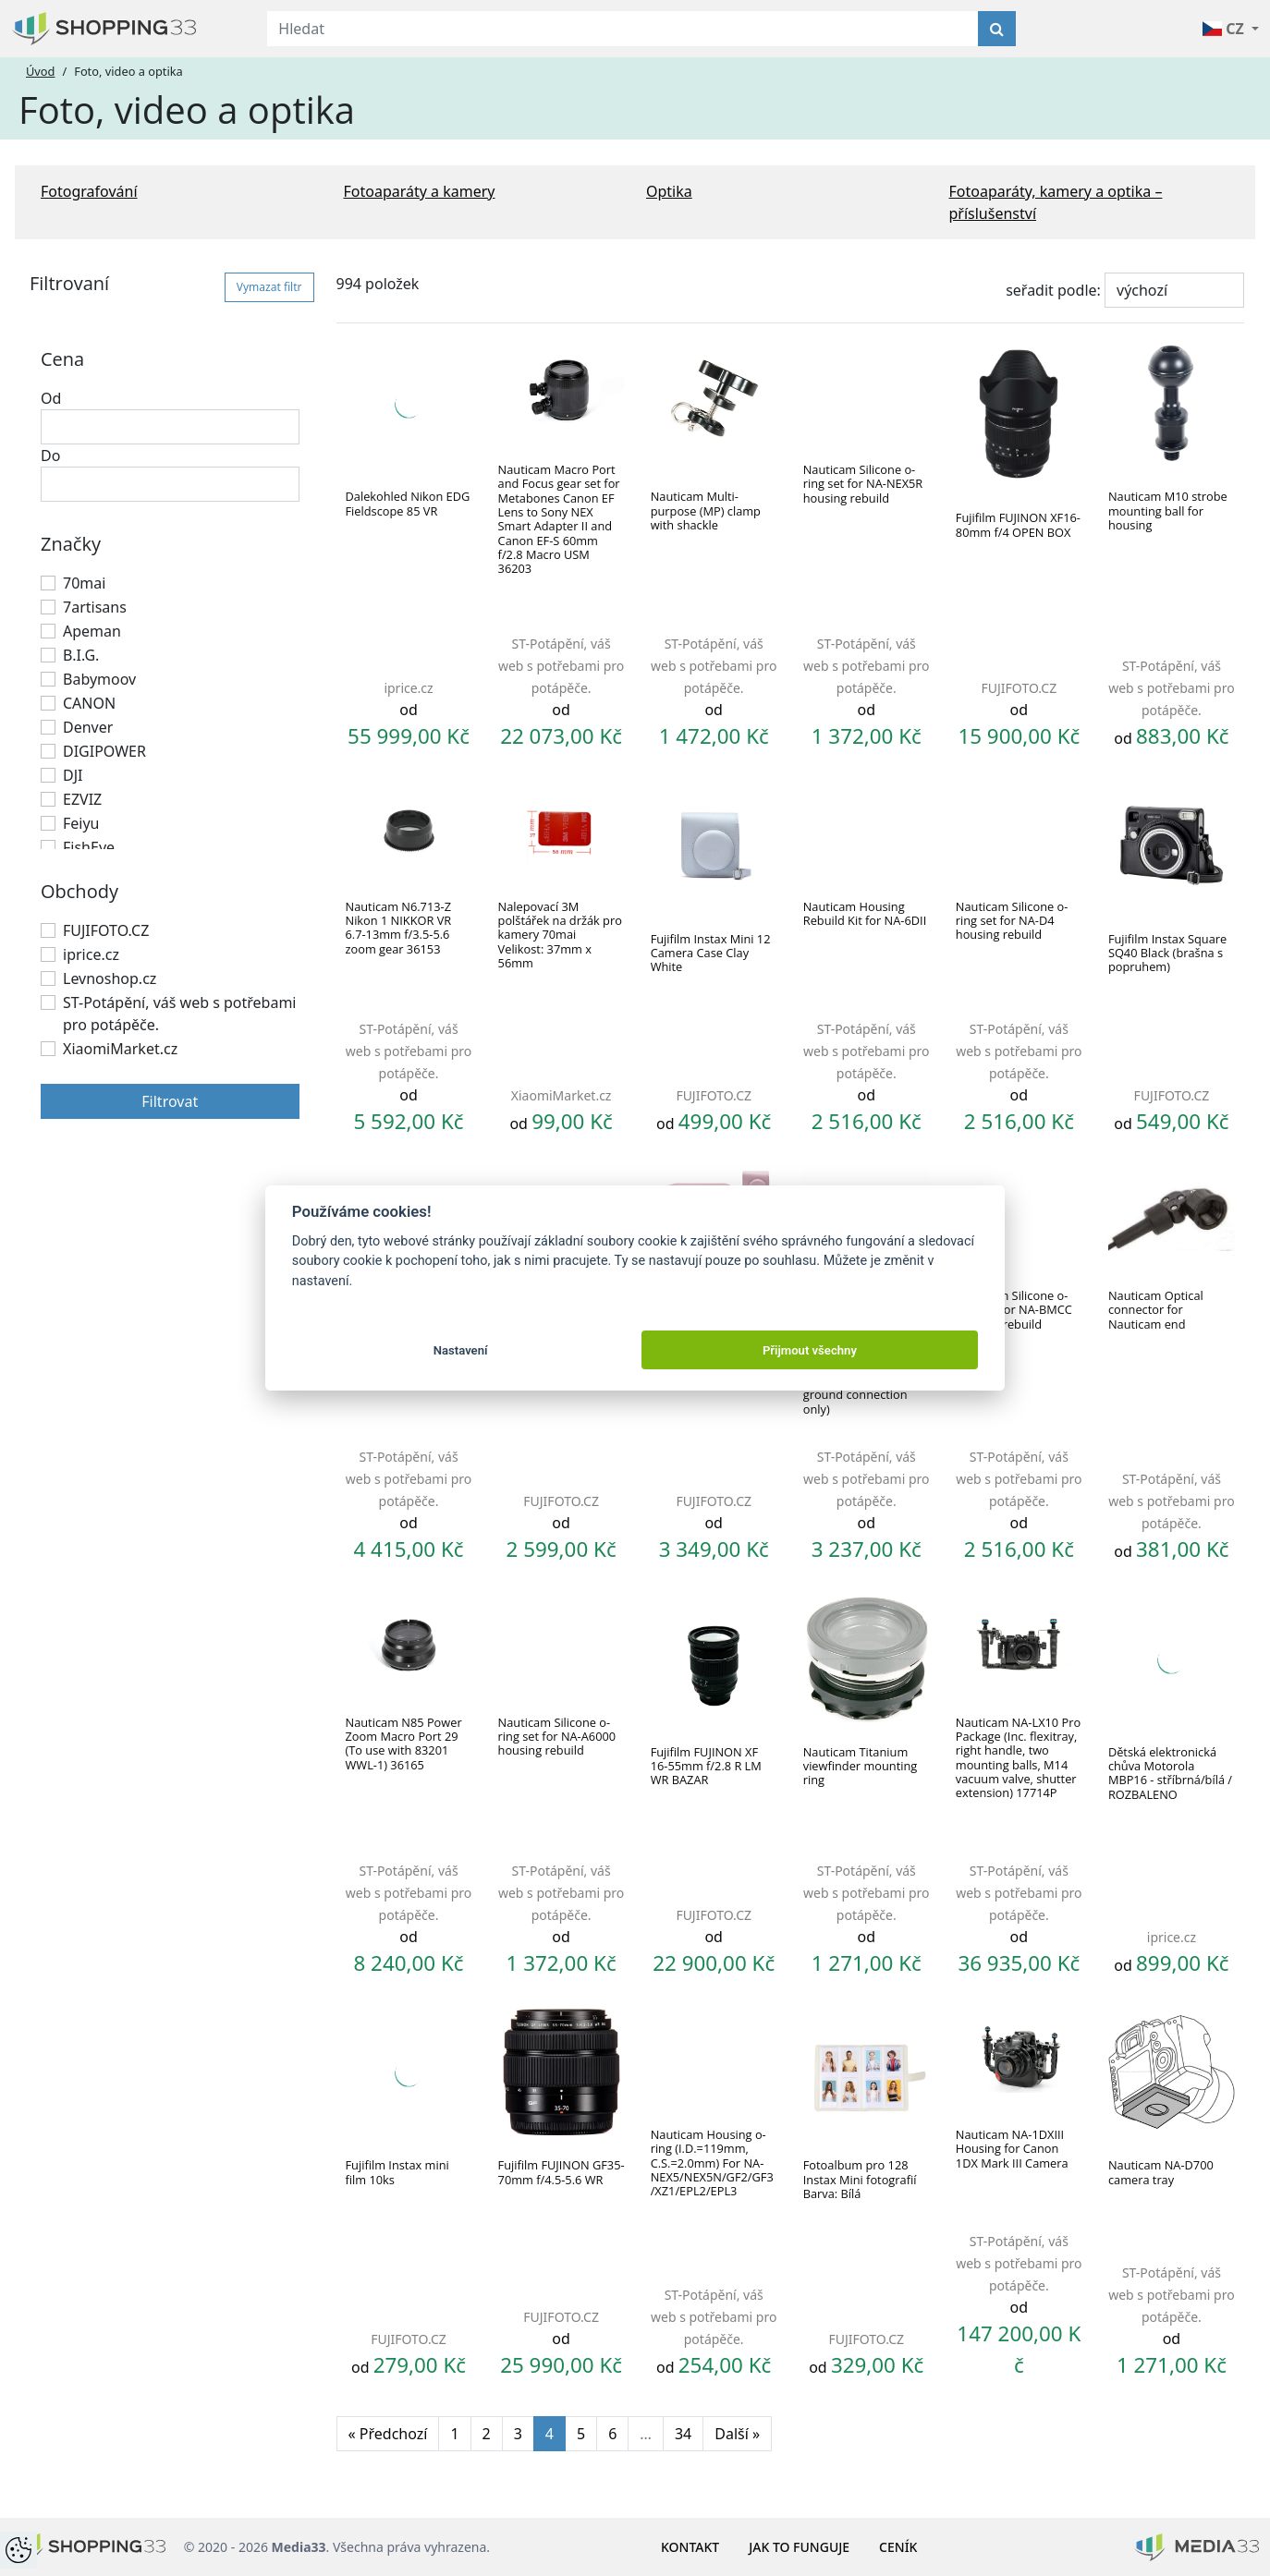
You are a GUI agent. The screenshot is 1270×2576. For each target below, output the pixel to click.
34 (683, 2434)
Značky (71, 543)
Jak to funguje (799, 2547)
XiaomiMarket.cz (120, 1049)
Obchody (79, 891)
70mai (84, 583)
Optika (669, 191)
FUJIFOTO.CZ (106, 930)
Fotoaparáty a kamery (419, 191)
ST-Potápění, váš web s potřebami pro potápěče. (180, 1013)
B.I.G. (81, 655)
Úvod (40, 71)
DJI (72, 775)
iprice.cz (91, 954)
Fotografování (89, 191)
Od (51, 398)
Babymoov (99, 679)
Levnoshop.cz (109, 978)
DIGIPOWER (104, 751)
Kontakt (690, 2547)
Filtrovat (169, 1101)
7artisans (95, 607)
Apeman (92, 631)
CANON (89, 703)
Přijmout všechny (810, 1350)
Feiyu (81, 823)
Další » (737, 2434)
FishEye (89, 847)
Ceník (898, 2547)
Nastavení (461, 1350)
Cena (62, 358)
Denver (88, 727)
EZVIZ (82, 799)
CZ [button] (1225, 28)
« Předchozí (388, 2434)
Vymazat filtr (269, 287)
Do (50, 455)
